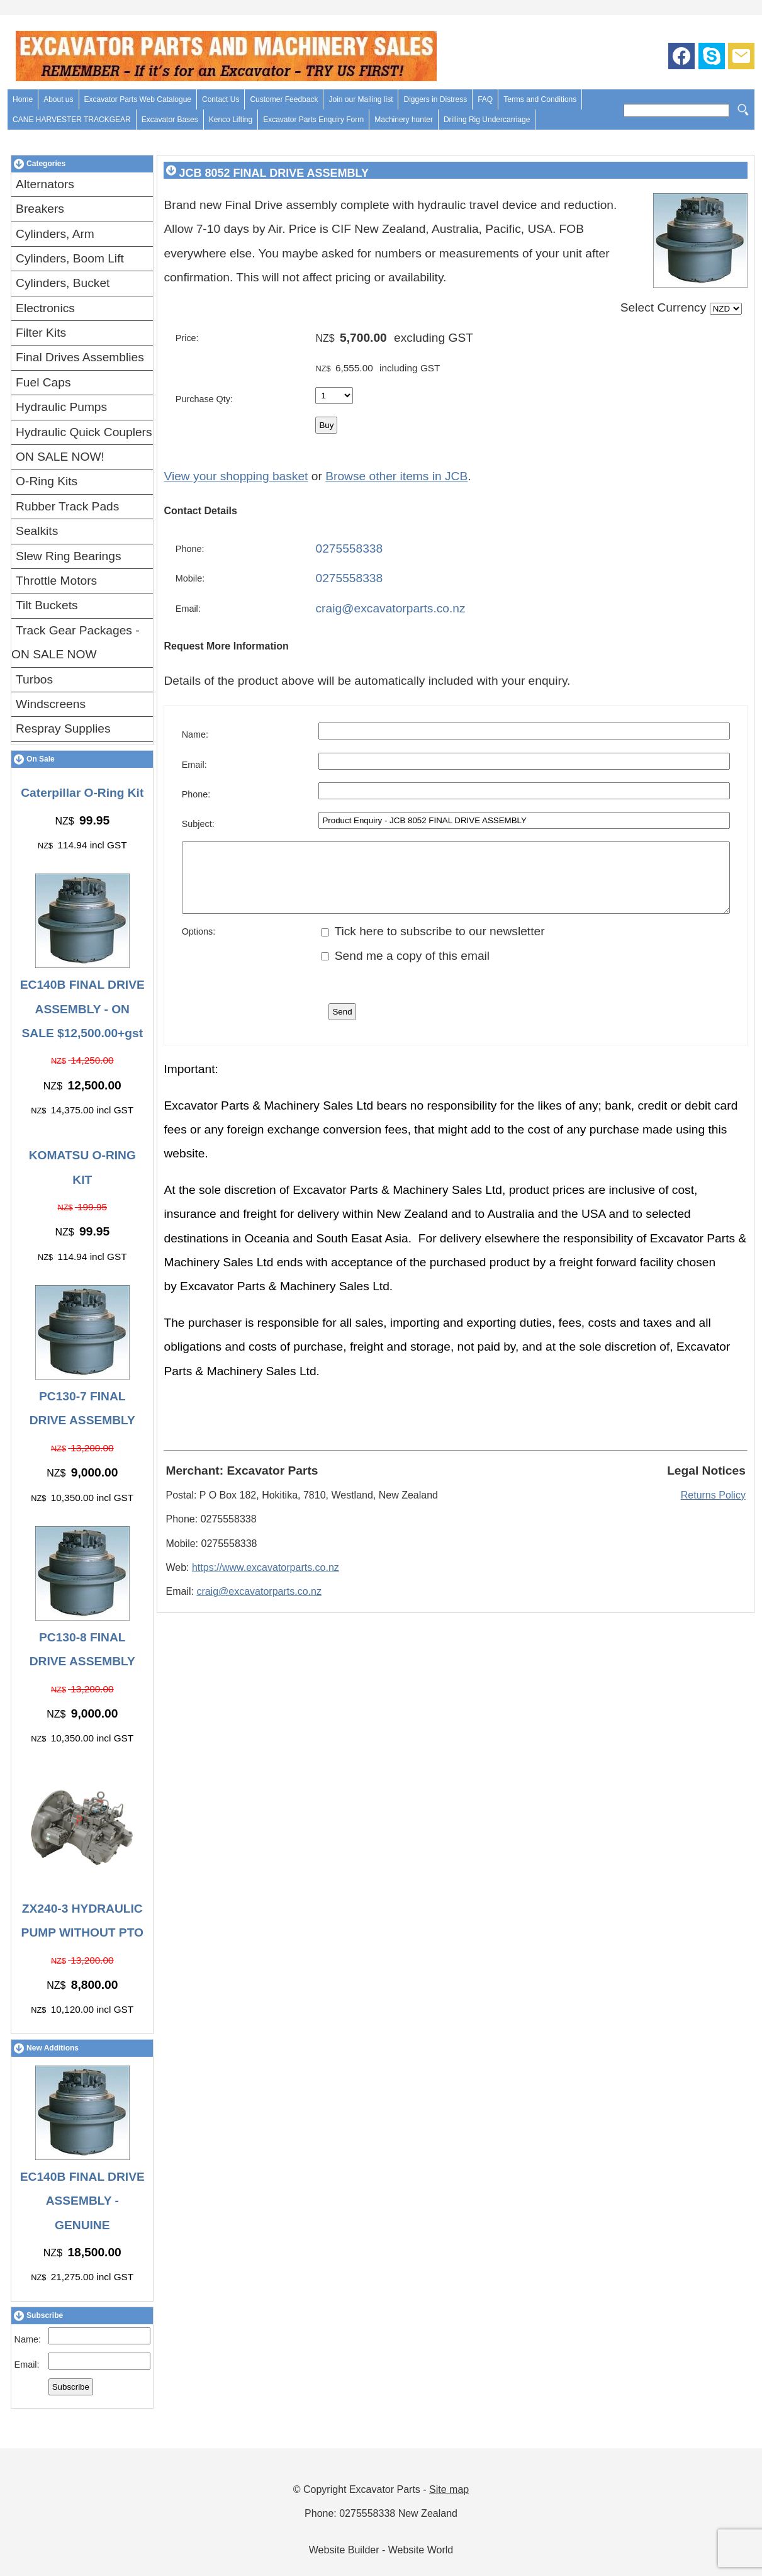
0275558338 (349, 548)
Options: (199, 945)
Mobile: (190, 578)
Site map (449, 2489)
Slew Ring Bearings (68, 556)
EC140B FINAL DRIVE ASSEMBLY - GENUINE (82, 2201)
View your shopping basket (236, 476)
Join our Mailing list (360, 99)
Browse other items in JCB (396, 476)
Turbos (34, 679)
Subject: (198, 824)
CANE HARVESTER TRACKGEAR (72, 119)
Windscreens (51, 704)
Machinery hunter (403, 119)
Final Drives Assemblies (80, 357)
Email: (27, 2364)
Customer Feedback (284, 99)
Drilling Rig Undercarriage (487, 119)
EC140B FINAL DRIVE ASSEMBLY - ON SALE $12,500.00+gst (82, 1009)
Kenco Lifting (230, 119)
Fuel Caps (43, 382)
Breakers (40, 208)
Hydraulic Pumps (61, 406)
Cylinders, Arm (55, 233)
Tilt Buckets (46, 605)
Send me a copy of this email (405, 969)
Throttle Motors (56, 580)
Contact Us (220, 99)
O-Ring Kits (46, 481)
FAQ (485, 99)
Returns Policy (713, 1508)
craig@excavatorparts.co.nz (390, 608)
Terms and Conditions (539, 99)
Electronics (45, 308)
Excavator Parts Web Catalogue (138, 99)
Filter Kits (41, 332)
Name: (27, 2339)
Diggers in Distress (435, 99)
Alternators (45, 184)
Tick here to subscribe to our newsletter (432, 944)
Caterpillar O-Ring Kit (82, 792)
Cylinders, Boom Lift (70, 258)
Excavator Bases (170, 119)
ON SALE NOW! (60, 456)
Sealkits (37, 530)
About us (58, 99)
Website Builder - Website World (381, 2550)
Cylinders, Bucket (62, 283)
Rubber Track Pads (67, 506)
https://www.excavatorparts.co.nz (265, 1580)
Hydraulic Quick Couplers (84, 432)
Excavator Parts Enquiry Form (313, 119)
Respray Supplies (63, 728)
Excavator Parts (384, 2489)
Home (23, 99)
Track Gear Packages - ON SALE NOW (75, 642)
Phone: (190, 549)
